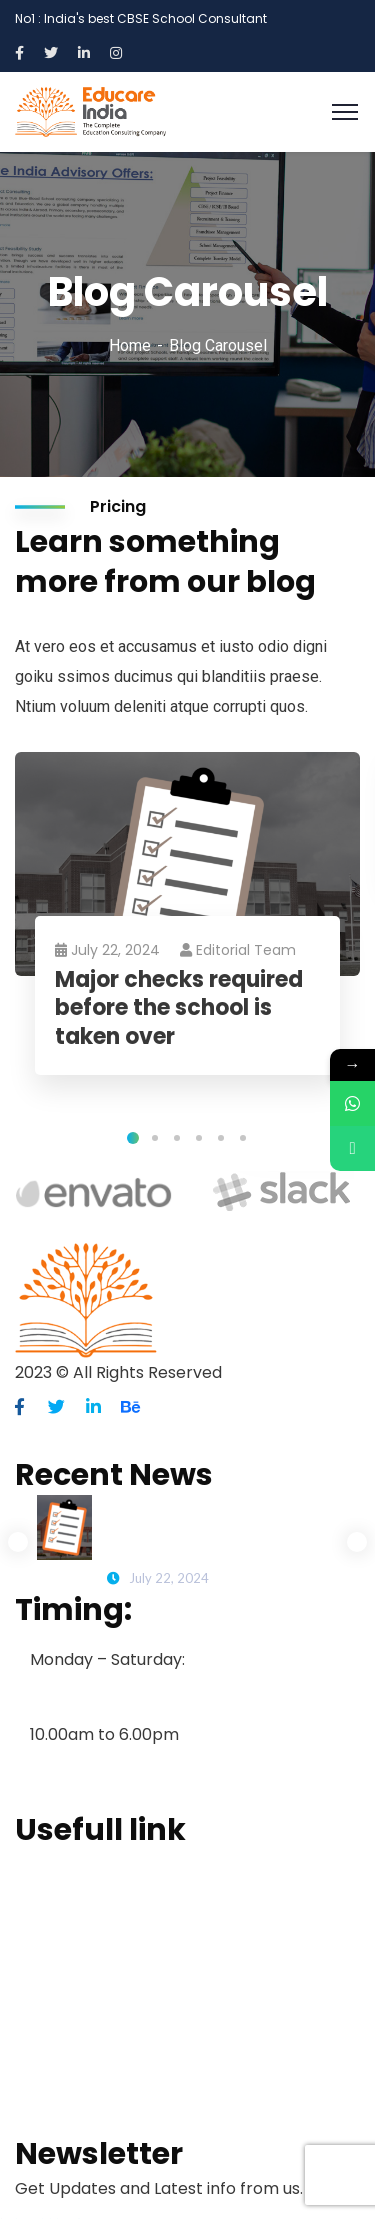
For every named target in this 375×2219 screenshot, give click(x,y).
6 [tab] (243, 1138)
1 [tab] (133, 1138)
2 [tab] (155, 1138)
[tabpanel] (187, 933)
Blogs (36, 2025)
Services (48, 1929)
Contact (47, 2089)
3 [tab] (177, 1138)
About (38, 1897)
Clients (42, 2057)
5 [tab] (221, 1138)
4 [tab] (199, 1138)
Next (357, 1542)
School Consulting (84, 1961)
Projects (47, 1993)
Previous (18, 1542)
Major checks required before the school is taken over (179, 1009)
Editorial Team (238, 950)
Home (130, 345)
